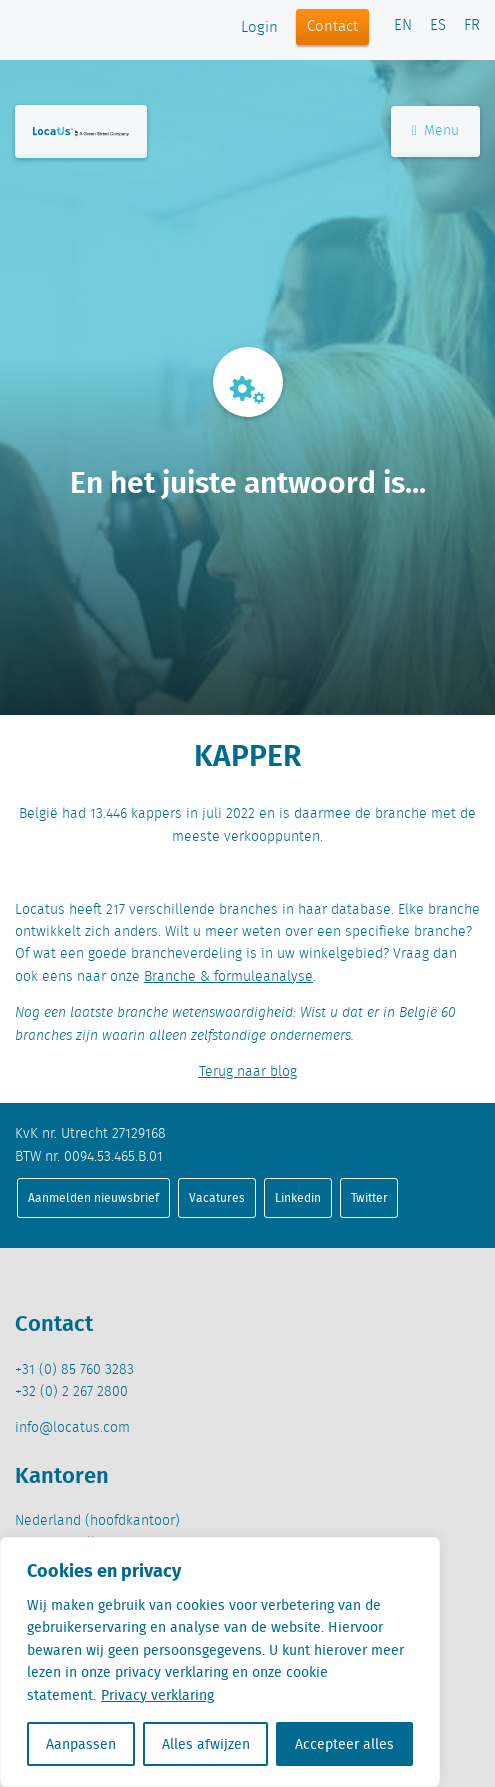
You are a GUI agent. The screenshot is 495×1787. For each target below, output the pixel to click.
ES (438, 26)
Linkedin (298, 1197)
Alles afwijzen (206, 1744)
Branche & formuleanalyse (228, 977)
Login (259, 28)
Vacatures (217, 1197)
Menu (435, 131)
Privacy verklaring (157, 1695)
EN (403, 26)
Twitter (369, 1197)
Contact (332, 27)
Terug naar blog (248, 1072)
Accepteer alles (344, 1744)
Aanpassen (81, 1744)
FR (472, 26)
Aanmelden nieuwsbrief (93, 1197)
